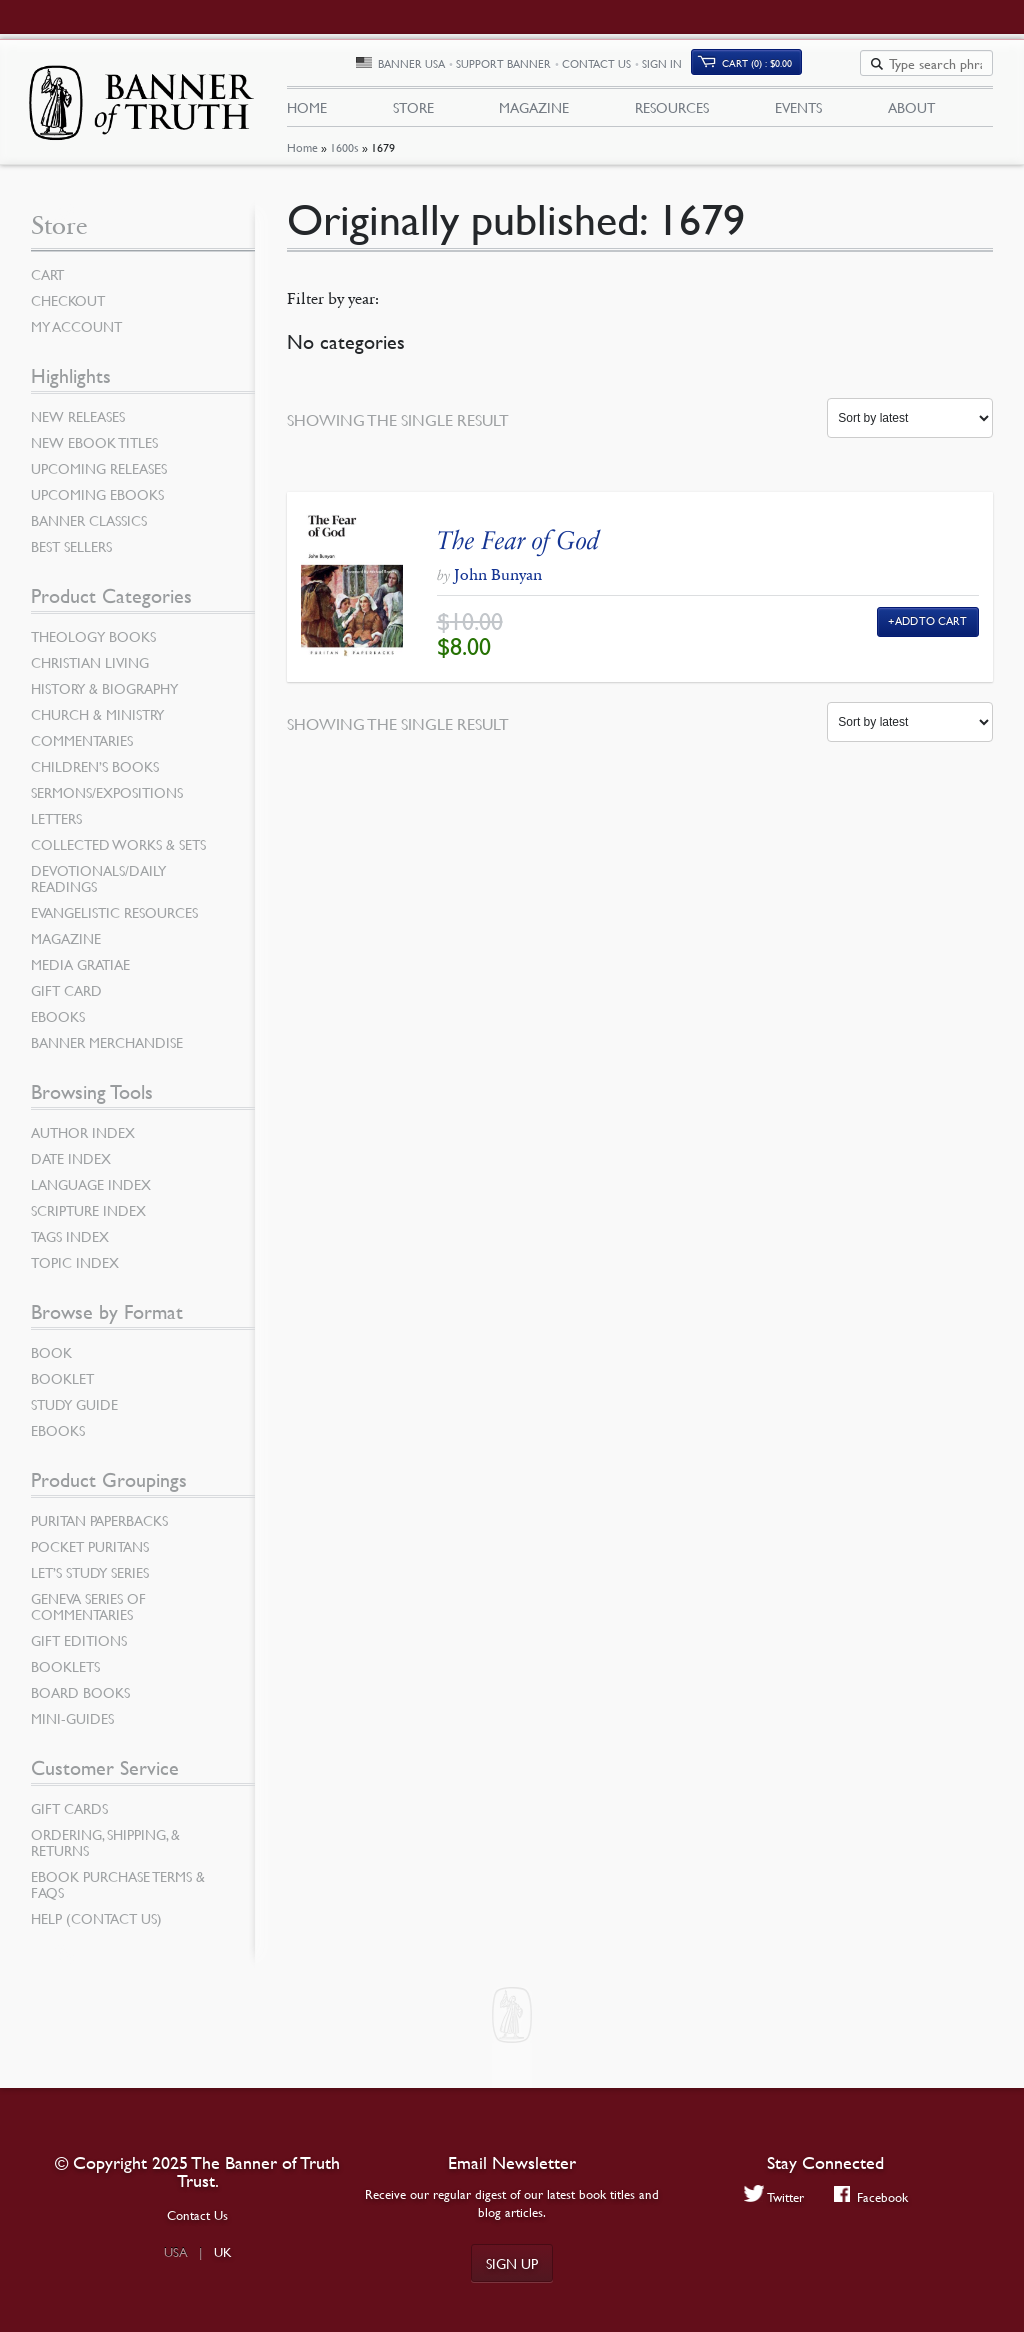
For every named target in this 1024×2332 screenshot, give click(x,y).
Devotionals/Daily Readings (98, 885)
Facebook (871, 2196)
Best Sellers (71, 553)
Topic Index (75, 1269)
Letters (56, 825)
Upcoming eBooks (97, 501)
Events (798, 111)
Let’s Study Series (90, 1579)
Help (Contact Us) (96, 1925)
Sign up (512, 2263)
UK (223, 2252)
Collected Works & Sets (118, 851)
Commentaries (82, 747)
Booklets (65, 1673)
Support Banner (574, 67)
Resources (672, 111)
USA (176, 2252)
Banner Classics (89, 527)
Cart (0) (828, 66)
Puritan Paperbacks (99, 1527)
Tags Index (70, 1243)
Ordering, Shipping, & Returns (105, 1849)
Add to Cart (931, 627)
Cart (47, 281)
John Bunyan (498, 581)
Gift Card (66, 997)
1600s (344, 155)
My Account (76, 333)
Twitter (773, 2196)
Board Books (80, 1699)
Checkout (68, 307)
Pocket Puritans (90, 1553)
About (911, 111)
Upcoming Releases (99, 475)
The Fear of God (518, 546)
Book (51, 1359)
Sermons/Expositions (107, 799)
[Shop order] (910, 425)
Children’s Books (95, 773)
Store (413, 111)
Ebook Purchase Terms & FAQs (118, 1891)
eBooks (58, 1023)
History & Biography (104, 695)
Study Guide (74, 1411)
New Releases (78, 423)
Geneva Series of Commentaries (88, 1613)
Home (302, 155)
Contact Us (667, 67)
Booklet (62, 1385)
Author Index (83, 1139)
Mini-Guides (72, 1725)
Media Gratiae (80, 971)
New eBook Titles (94, 449)
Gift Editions (79, 1647)
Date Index (71, 1165)
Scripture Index (88, 1217)
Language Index (91, 1191)
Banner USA (482, 67)
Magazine (534, 111)
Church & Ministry (97, 721)
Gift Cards (69, 1815)
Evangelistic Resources (114, 919)
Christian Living (90, 669)
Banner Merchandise (107, 1049)
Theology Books (93, 643)
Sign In (733, 67)
